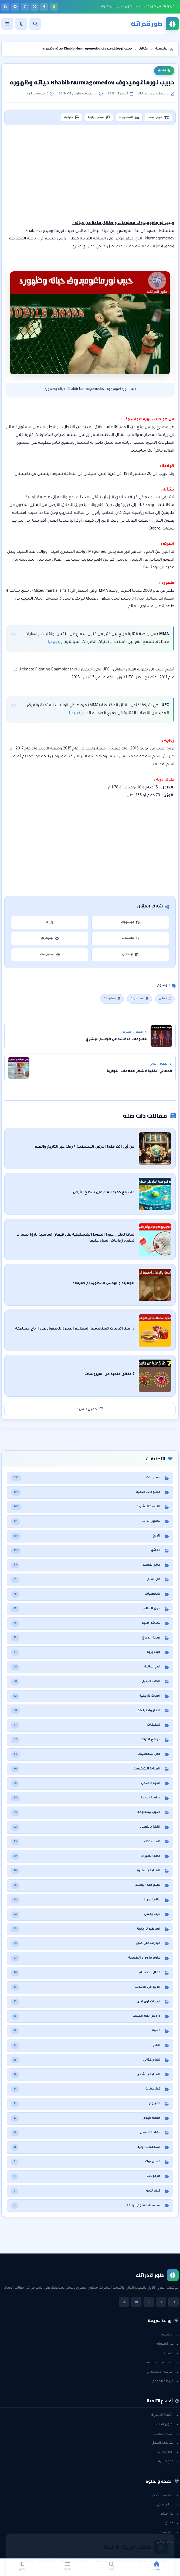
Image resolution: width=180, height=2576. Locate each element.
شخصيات (139, 999)
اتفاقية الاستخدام (163, 2372)
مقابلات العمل (165, 2443)
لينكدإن (130, 954)
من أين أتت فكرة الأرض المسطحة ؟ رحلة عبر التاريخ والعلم (84, 1147)
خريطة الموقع (165, 2381)
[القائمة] (7, 24)
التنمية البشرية (165, 2415)
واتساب (130, 938)
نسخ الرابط (99, 117)
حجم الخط (158, 117)
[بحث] (35, 24)
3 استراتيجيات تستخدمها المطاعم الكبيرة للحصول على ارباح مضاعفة (74, 1329)
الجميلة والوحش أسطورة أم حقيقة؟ (103, 1283)
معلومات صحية (164, 2496)
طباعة (71, 117)
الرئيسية (170, 2335)
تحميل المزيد (90, 1409)
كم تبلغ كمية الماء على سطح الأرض (104, 1193)
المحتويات (129, 117)
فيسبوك (130, 922)
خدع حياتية (168, 2461)
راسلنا (171, 2353)
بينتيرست (50, 954)
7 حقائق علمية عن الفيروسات (109, 1374)
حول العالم (168, 2542)
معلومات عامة (165, 2533)
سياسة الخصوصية (162, 2363)
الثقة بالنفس (166, 2434)
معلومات (111, 999)
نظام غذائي (168, 2505)
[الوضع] (21, 24)
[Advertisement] (90, 173)
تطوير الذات (167, 2424)
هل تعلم (170, 2514)
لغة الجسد (168, 2452)
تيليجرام (50, 938)
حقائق (164, 70)
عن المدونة (168, 2344)
